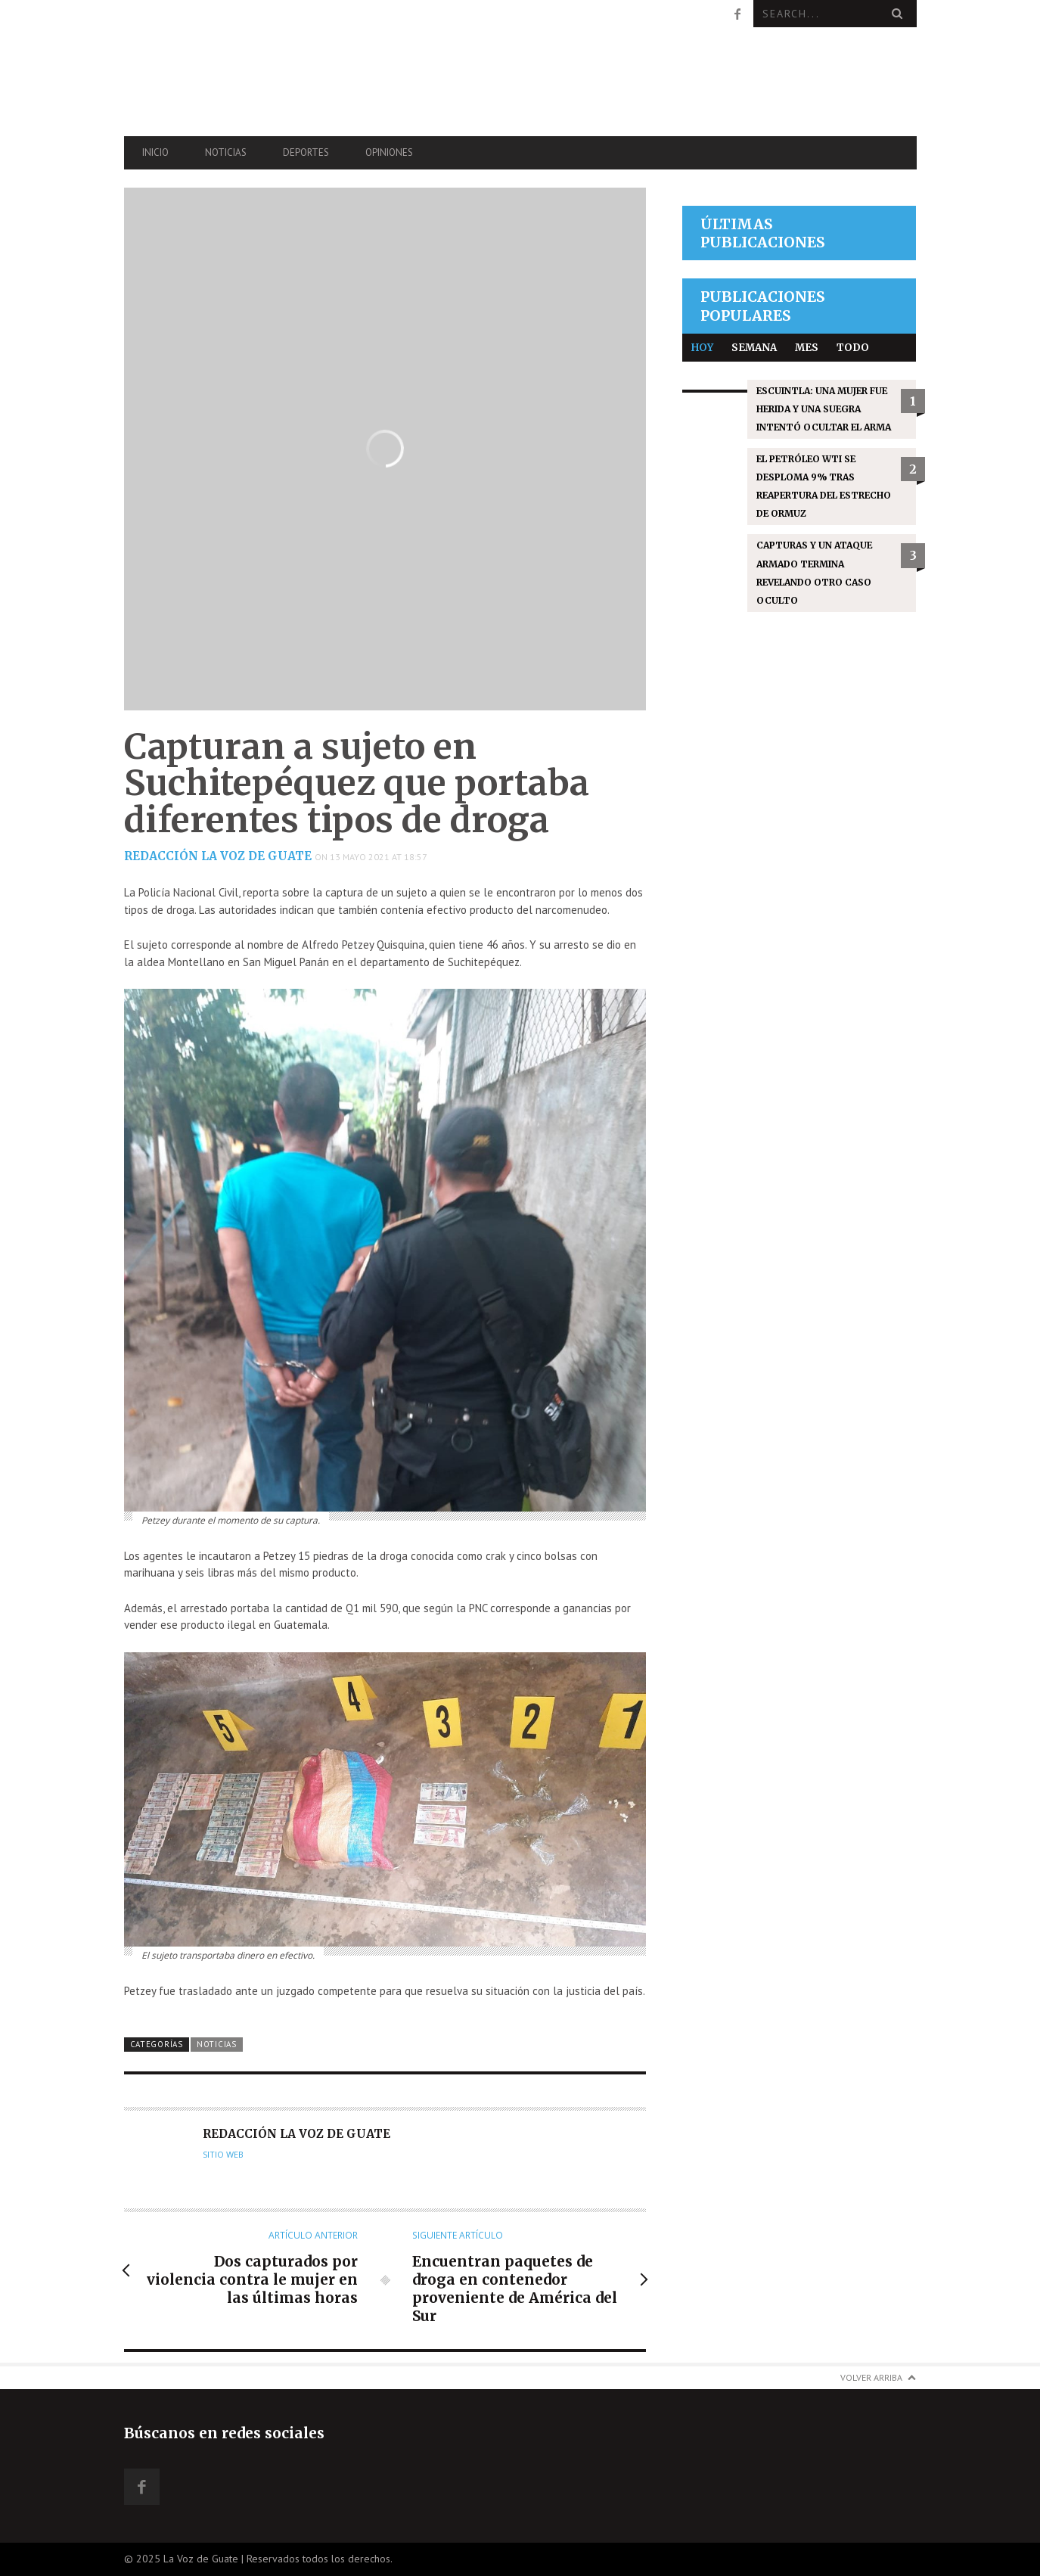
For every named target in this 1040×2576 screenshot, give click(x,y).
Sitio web (223, 2154)
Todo (853, 347)
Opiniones (389, 152)
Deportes (306, 152)
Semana (754, 347)
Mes (806, 347)
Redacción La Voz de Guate (218, 856)
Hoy (702, 347)
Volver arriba (871, 2377)
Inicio (155, 152)
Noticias (226, 152)
